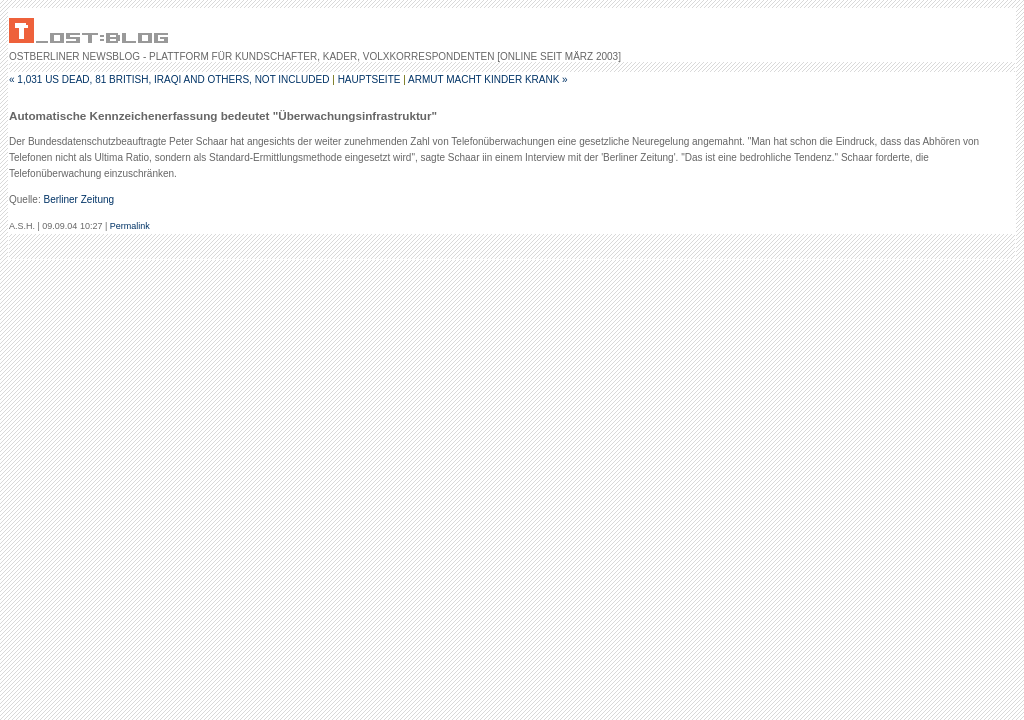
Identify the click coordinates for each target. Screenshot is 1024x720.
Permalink (130, 226)
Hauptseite (369, 79)
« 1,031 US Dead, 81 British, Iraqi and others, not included (169, 79)
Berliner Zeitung (78, 199)
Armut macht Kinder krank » (488, 79)
